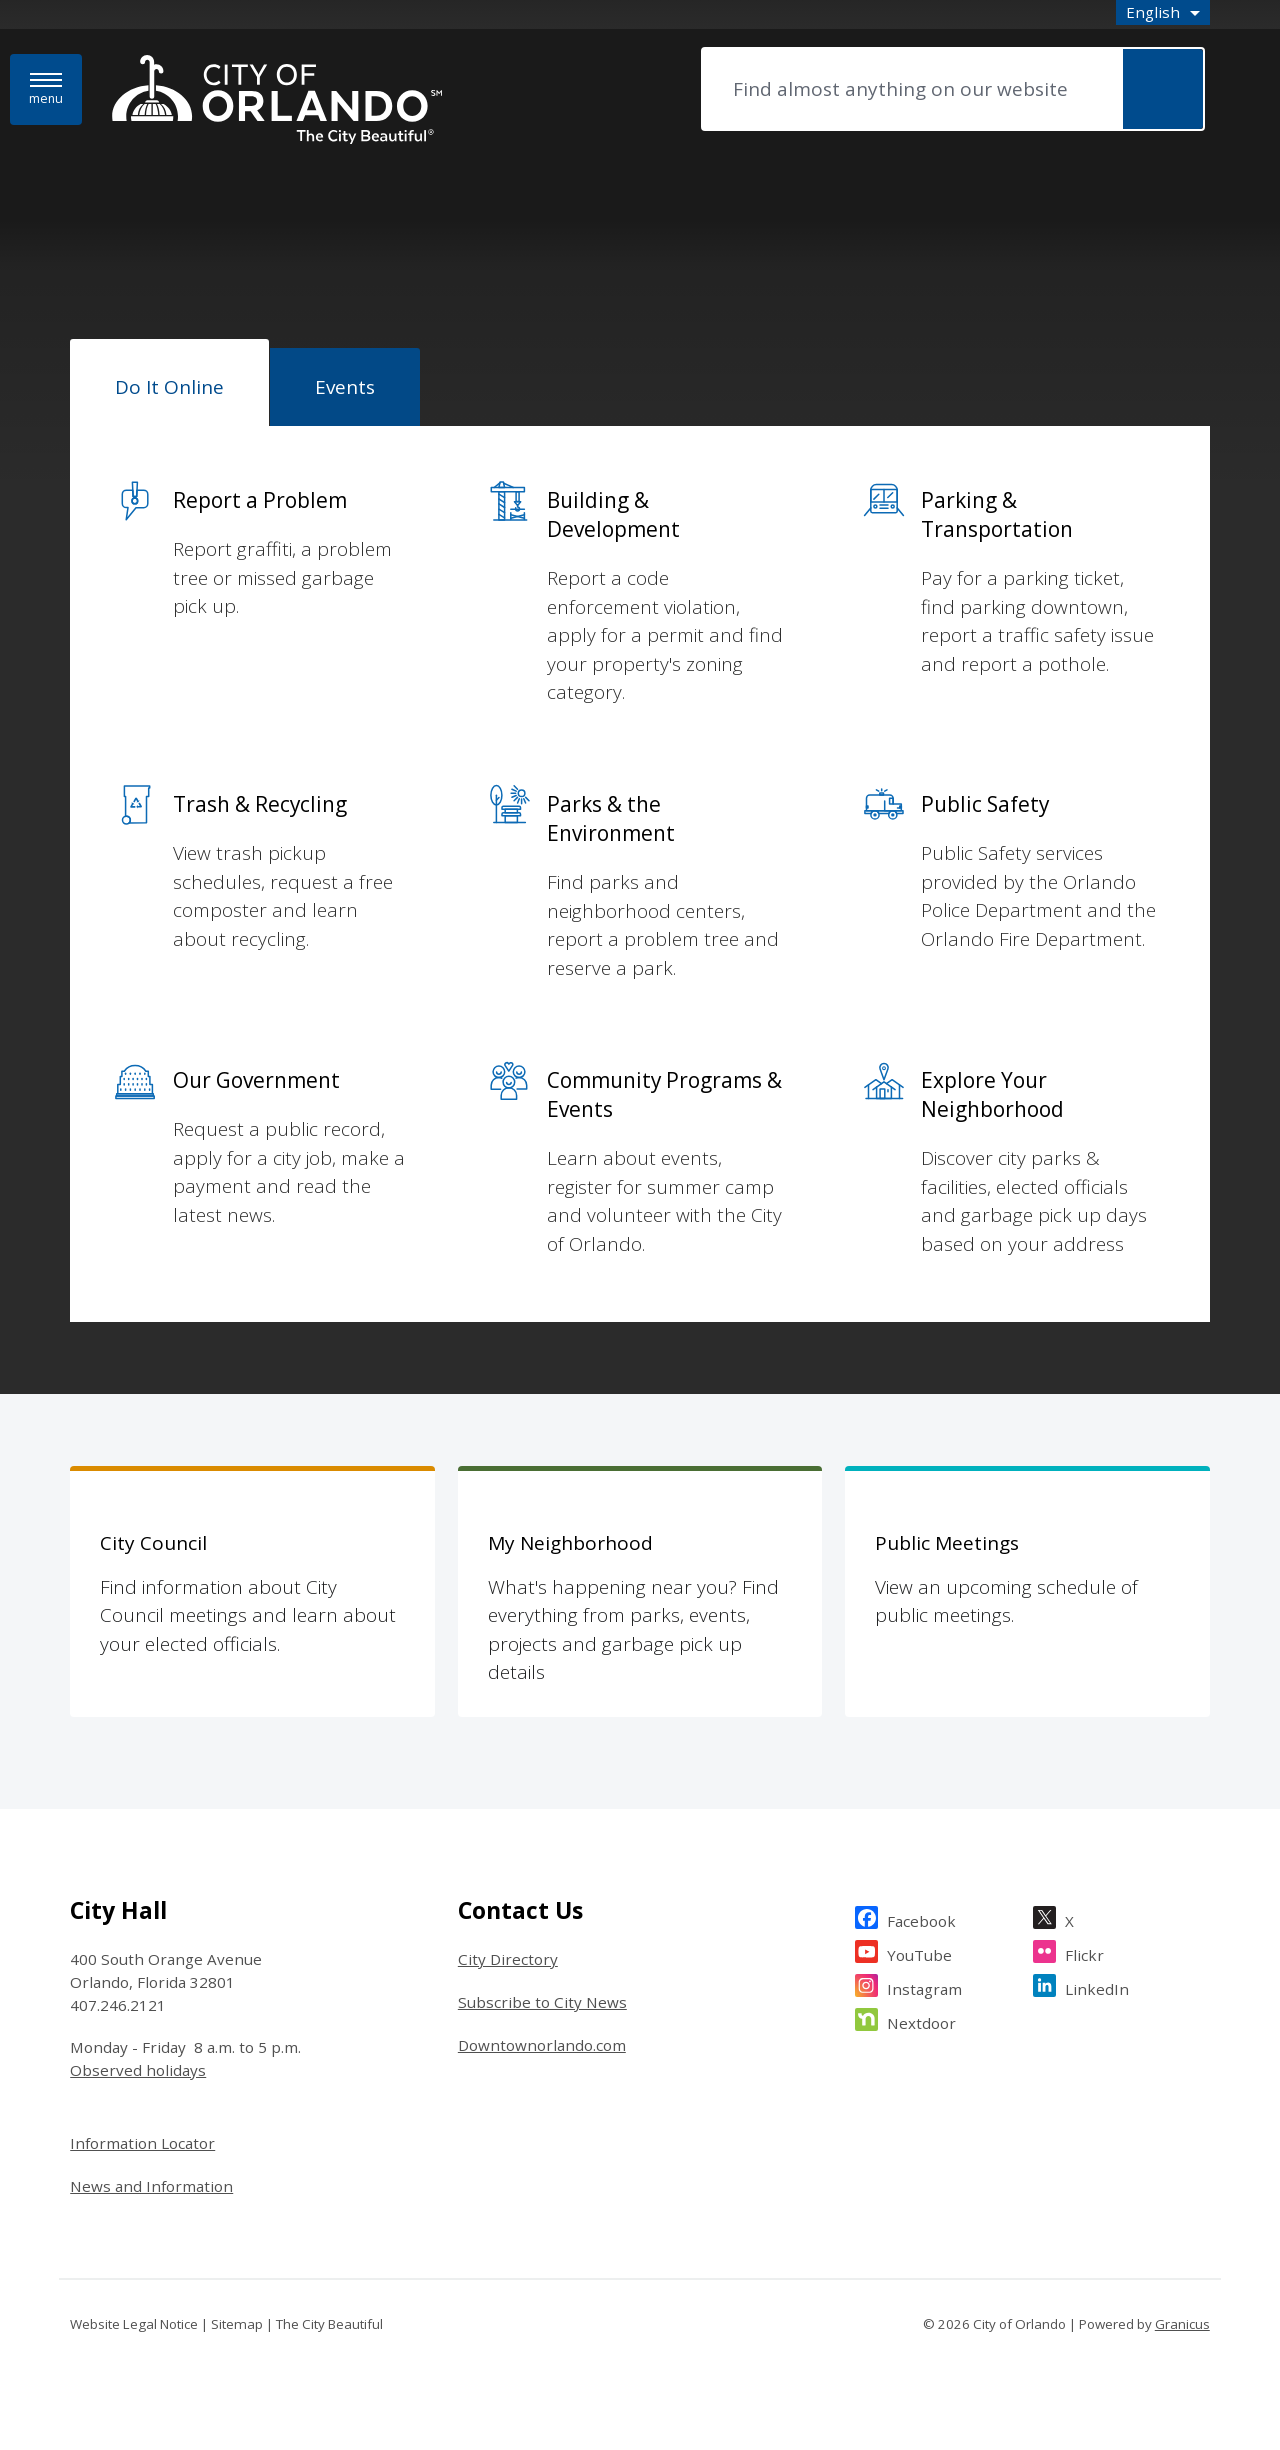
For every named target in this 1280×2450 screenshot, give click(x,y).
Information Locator (142, 2143)
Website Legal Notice (134, 2324)
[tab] (169, 383)
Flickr (1084, 1952)
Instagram (924, 1986)
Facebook (921, 1918)
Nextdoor (921, 2020)
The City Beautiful (329, 2324)
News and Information (151, 2186)
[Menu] (46, 89)
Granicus (1182, 2324)
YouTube (919, 1952)
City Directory (508, 1959)
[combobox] (1163, 12)
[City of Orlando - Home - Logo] (277, 101)
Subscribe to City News (542, 2002)
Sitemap (237, 2324)
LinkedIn (1097, 1986)
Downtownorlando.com (542, 2045)
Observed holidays (138, 2070)
